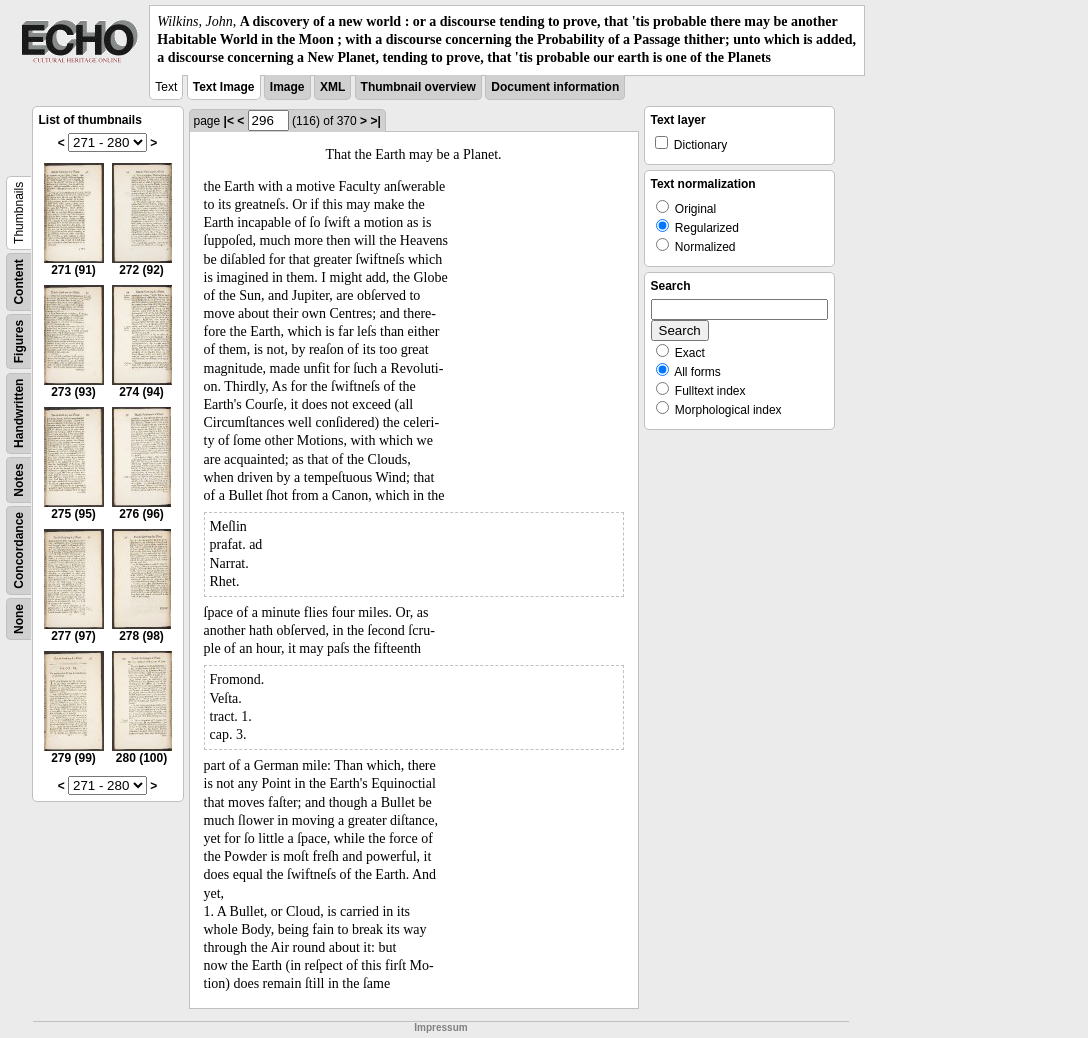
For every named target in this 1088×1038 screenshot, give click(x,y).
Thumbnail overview (418, 87)
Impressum (440, 1027)
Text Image (224, 87)
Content (19, 281)
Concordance (19, 550)
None (19, 619)
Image (287, 87)
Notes (19, 479)
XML (332, 87)
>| (375, 121)
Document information (555, 87)
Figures (19, 340)
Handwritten (19, 412)
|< (229, 121)
